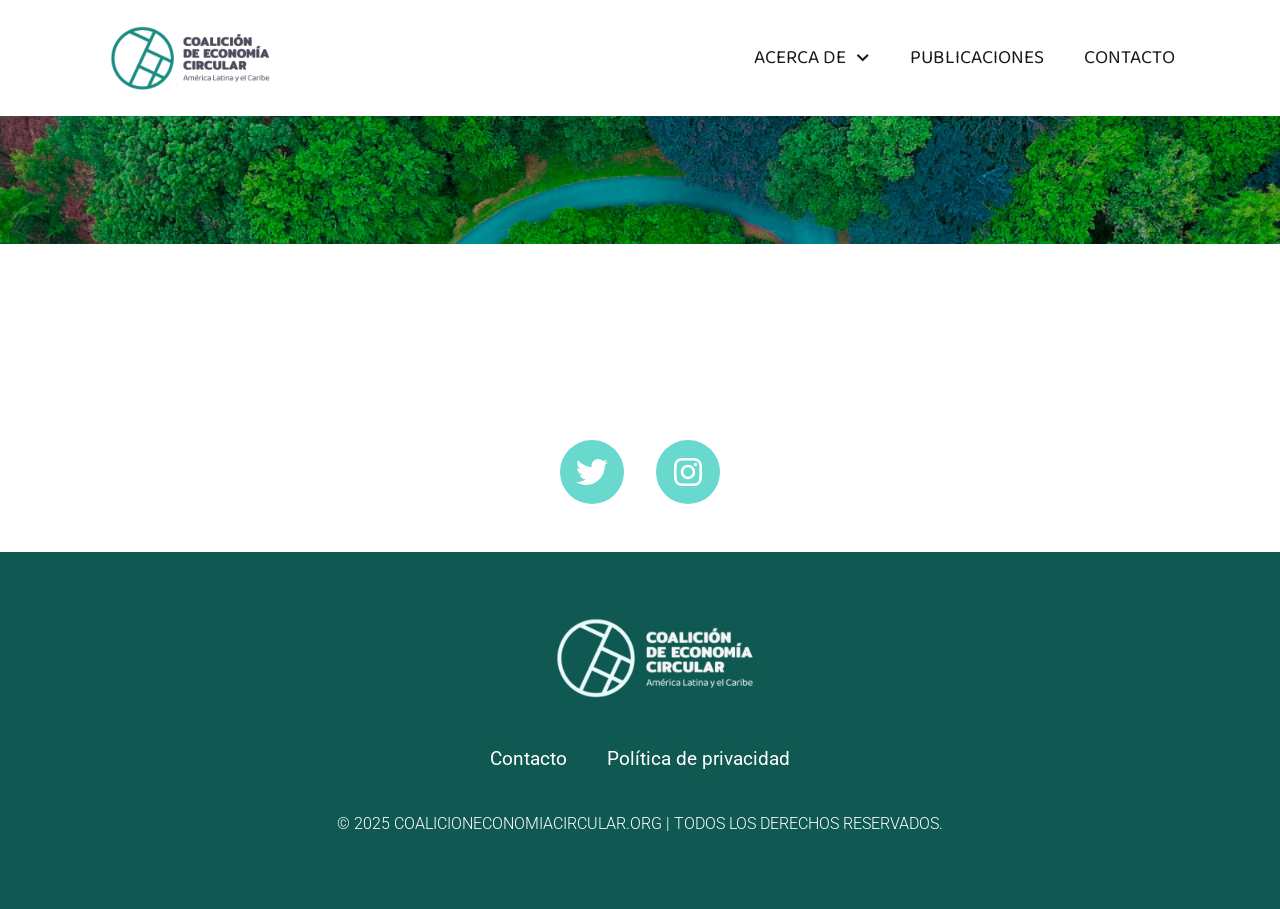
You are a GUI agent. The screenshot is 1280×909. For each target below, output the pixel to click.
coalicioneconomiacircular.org (528, 823)
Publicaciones (977, 57)
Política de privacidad (698, 758)
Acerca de (811, 57)
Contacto (1129, 57)
